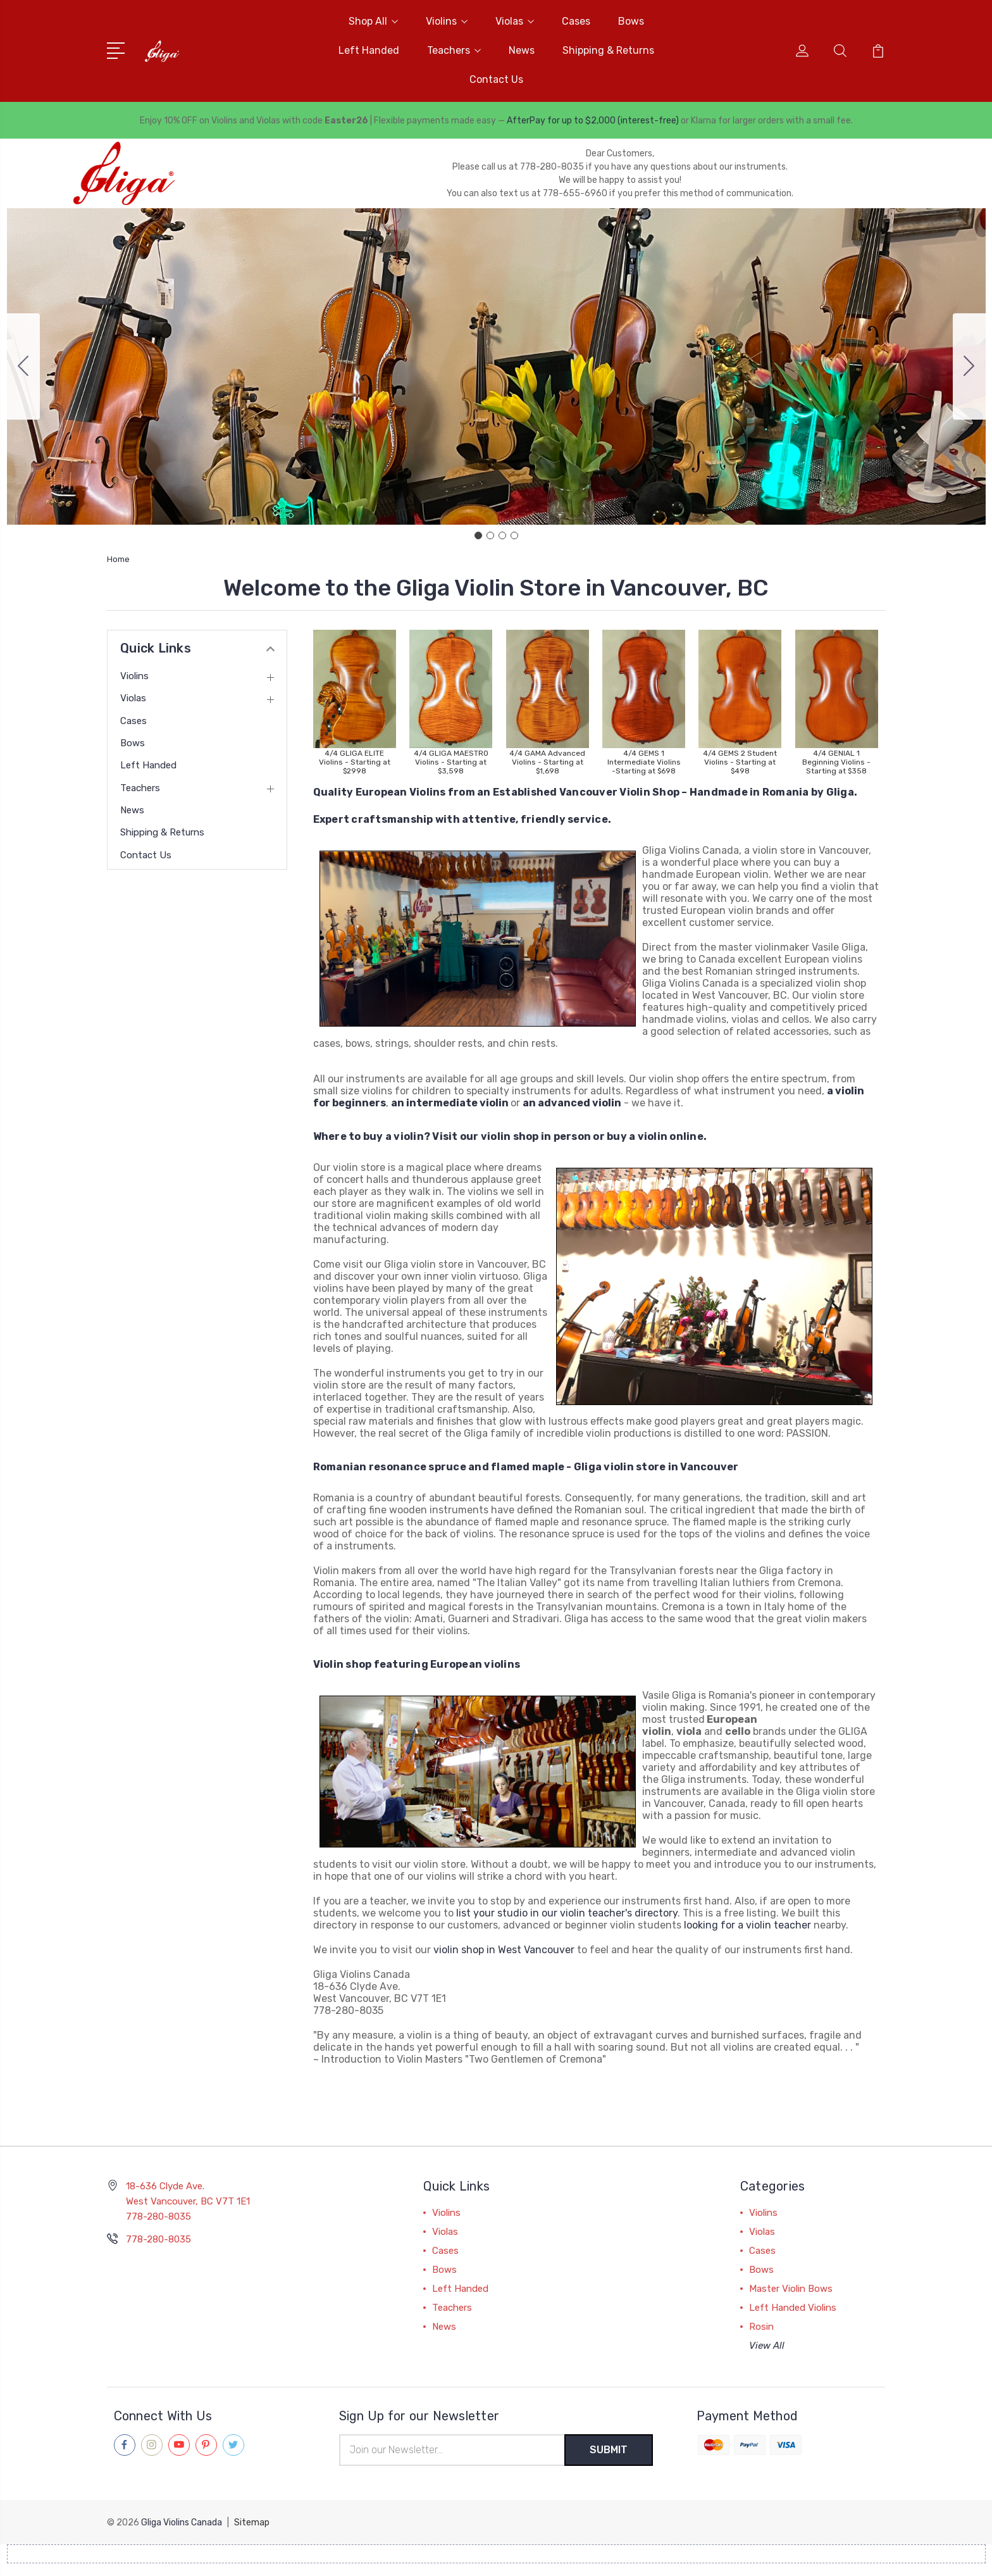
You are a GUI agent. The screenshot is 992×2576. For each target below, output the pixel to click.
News (522, 50)
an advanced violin (572, 1103)
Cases (576, 21)
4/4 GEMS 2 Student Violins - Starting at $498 (740, 762)
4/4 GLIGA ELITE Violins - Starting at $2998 (354, 762)
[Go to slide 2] (969, 366)
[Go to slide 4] (23, 366)
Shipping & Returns (608, 50)
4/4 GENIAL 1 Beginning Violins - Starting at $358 (836, 762)
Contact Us (496, 79)
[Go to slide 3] (502, 535)
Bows (631, 21)
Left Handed (368, 50)
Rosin (761, 2326)
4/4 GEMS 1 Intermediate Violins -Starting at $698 (644, 762)
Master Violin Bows (791, 2288)
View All (766, 2345)
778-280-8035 (158, 2239)
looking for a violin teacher (747, 1925)
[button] (354, 689)
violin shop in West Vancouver (503, 1950)
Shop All (373, 21)
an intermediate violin (450, 1103)
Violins (447, 21)
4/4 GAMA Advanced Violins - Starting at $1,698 (547, 762)
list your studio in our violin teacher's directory (567, 1913)
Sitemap (252, 2522)
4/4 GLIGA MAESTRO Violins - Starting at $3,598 (451, 762)
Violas (514, 21)
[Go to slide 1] (478, 535)
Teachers (454, 50)
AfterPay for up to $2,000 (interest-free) (593, 120)
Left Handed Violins (792, 2307)
